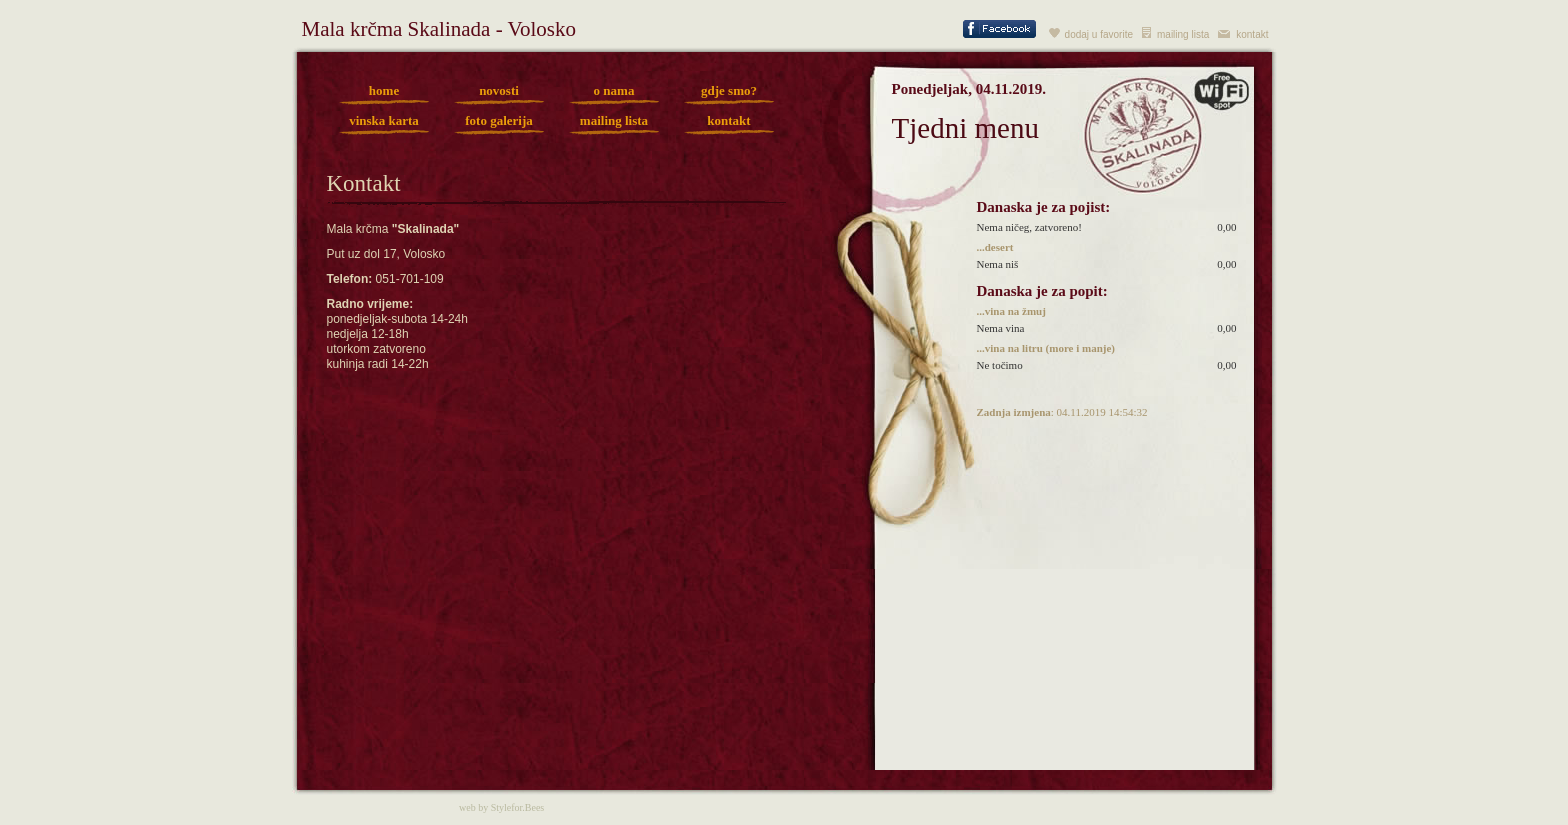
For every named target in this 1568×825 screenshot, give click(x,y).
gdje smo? (729, 90)
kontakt (1252, 34)
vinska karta (384, 120)
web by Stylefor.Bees (501, 807)
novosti (499, 90)
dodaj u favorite (1099, 34)
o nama (614, 90)
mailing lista (1183, 34)
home (384, 90)
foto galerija (499, 120)
